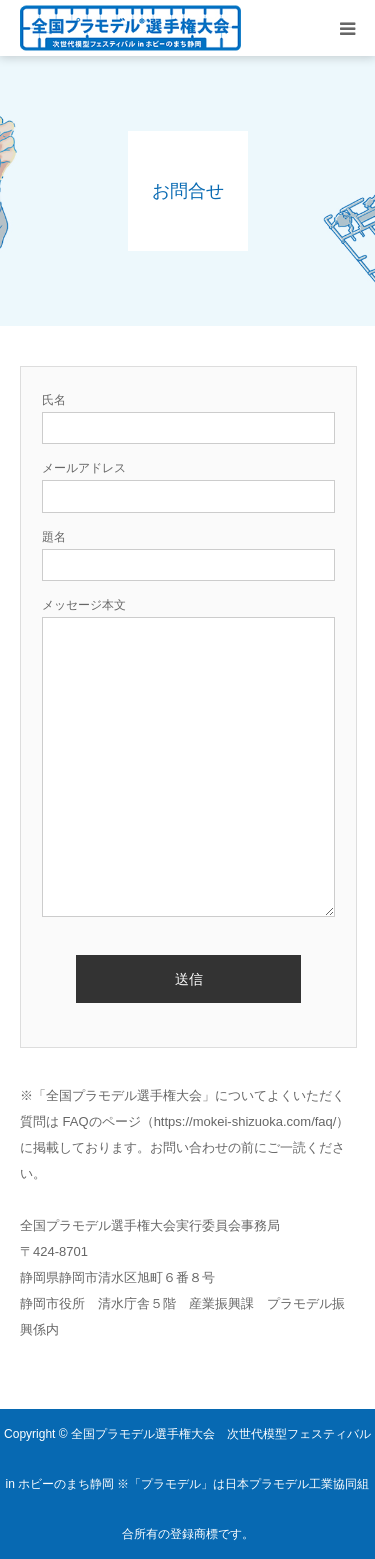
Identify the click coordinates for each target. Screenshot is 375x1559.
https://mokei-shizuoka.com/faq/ (245, 1121)
